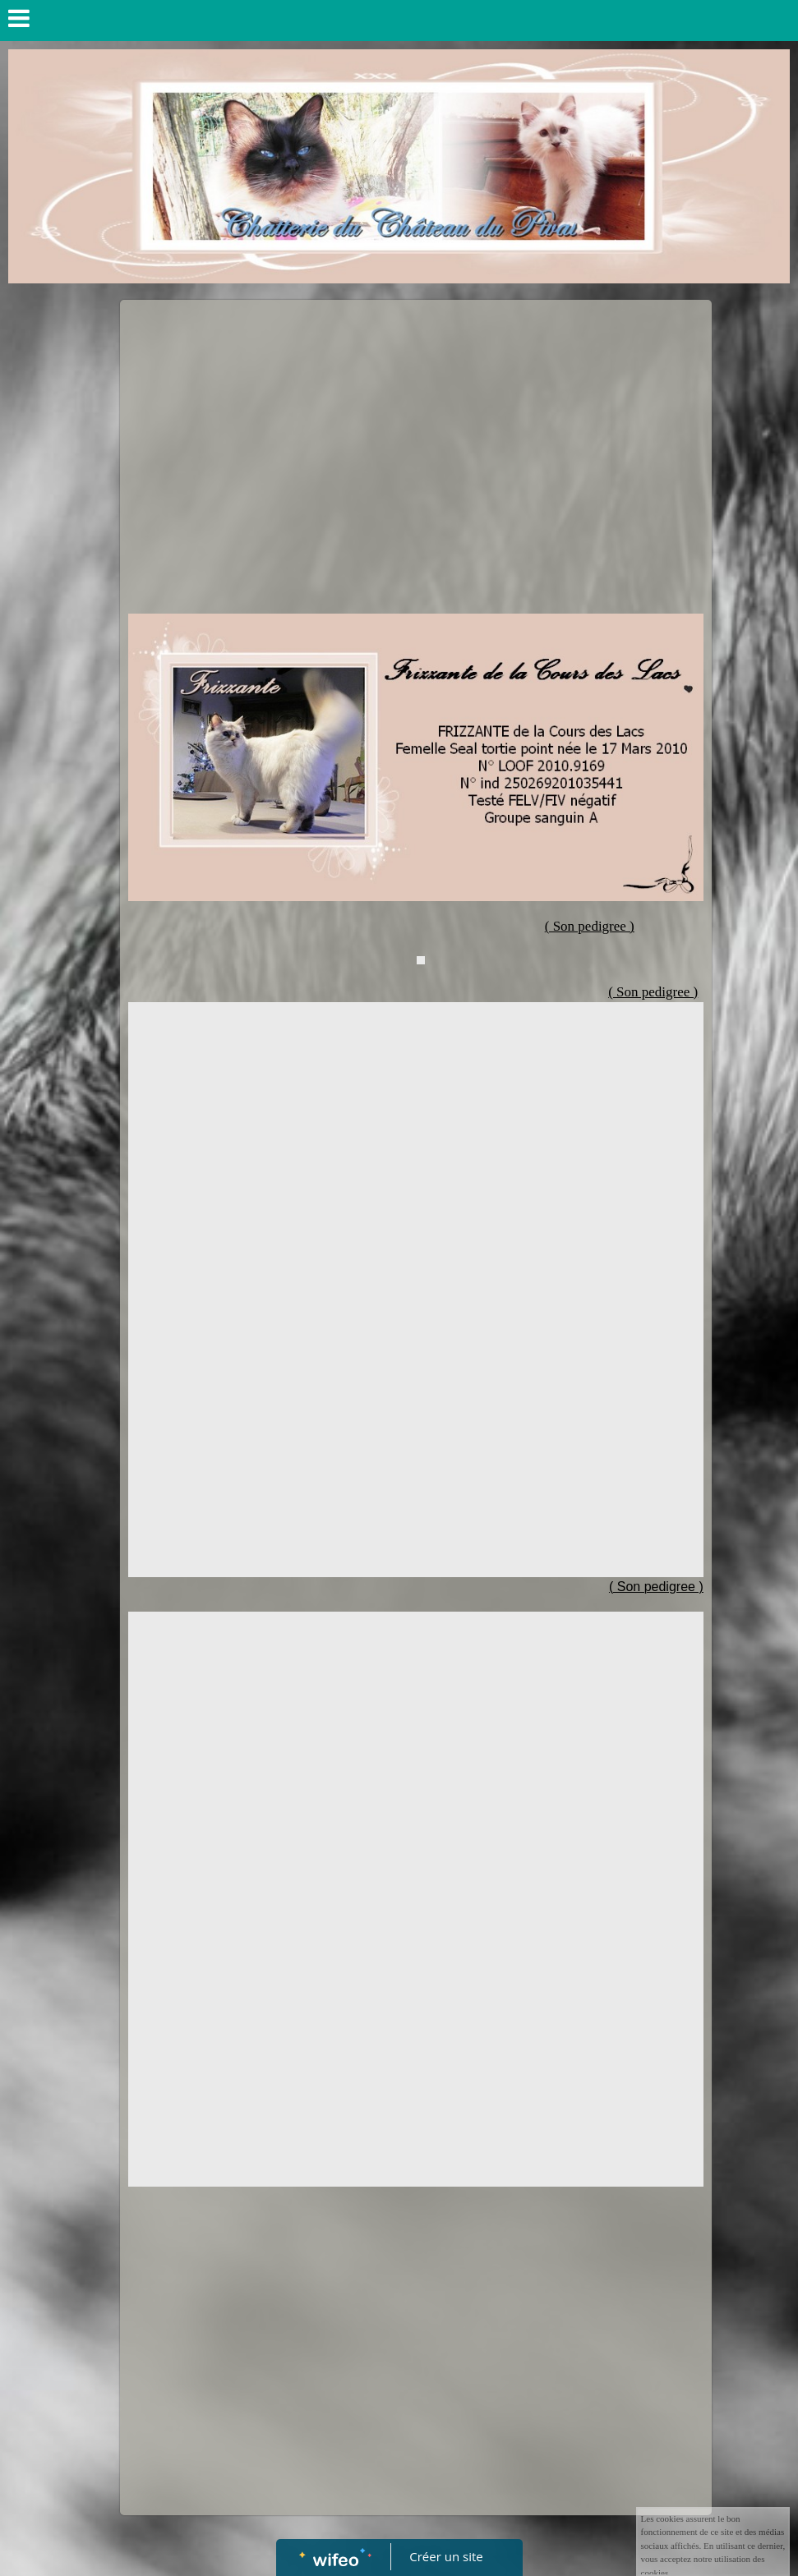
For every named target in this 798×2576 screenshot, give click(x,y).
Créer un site (445, 2556)
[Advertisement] (415, 431)
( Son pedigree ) (653, 992)
